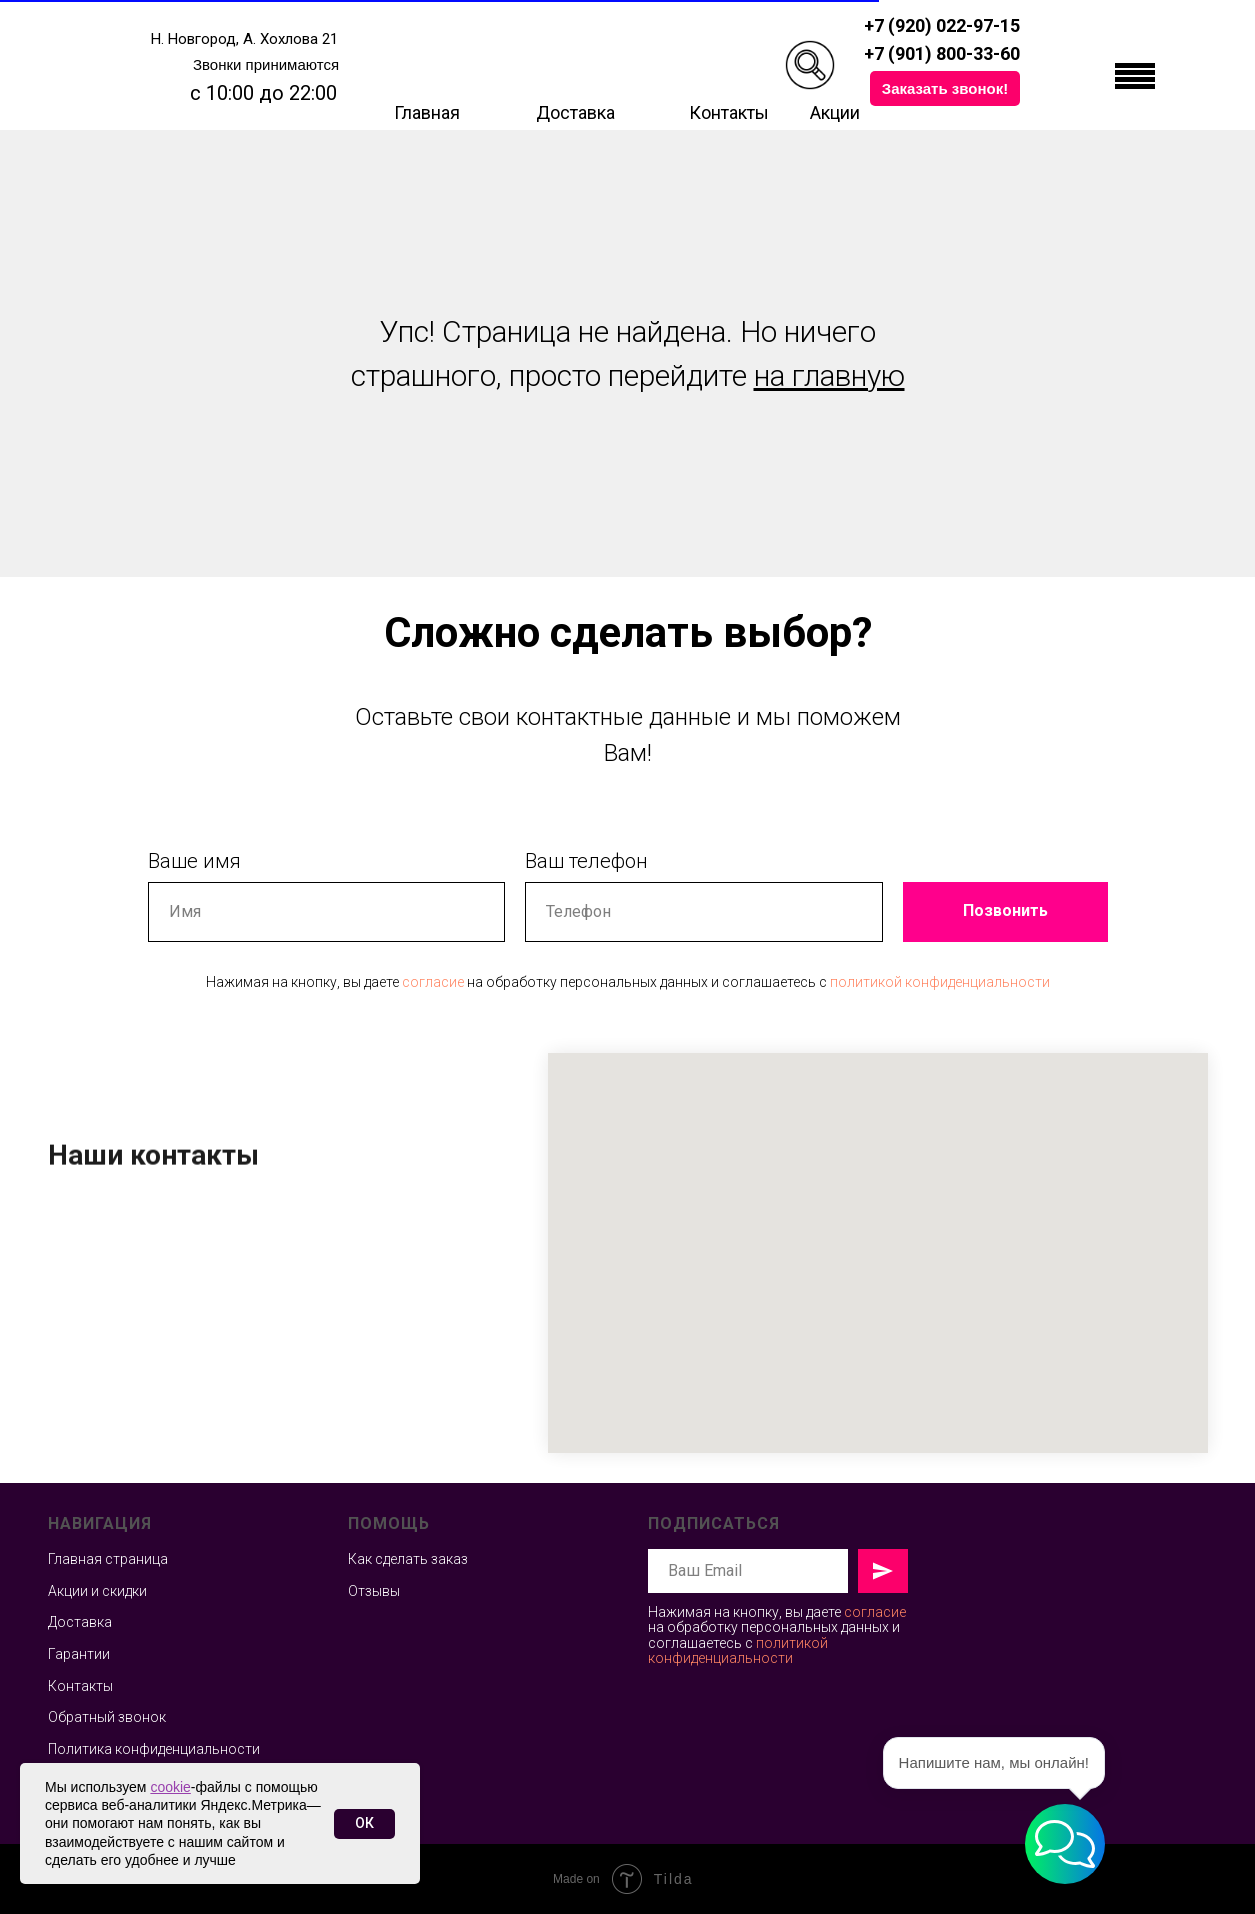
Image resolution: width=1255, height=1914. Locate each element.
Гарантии (79, 1654)
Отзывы (374, 1591)
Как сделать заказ (408, 1559)
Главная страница (108, 1559)
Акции (835, 112)
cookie (170, 1787)
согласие (433, 982)
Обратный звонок (107, 1717)
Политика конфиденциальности (154, 1749)
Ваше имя (194, 861)
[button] (945, 88)
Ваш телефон (586, 861)
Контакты (729, 112)
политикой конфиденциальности (940, 982)
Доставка (575, 112)
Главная (427, 112)
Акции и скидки (97, 1591)
